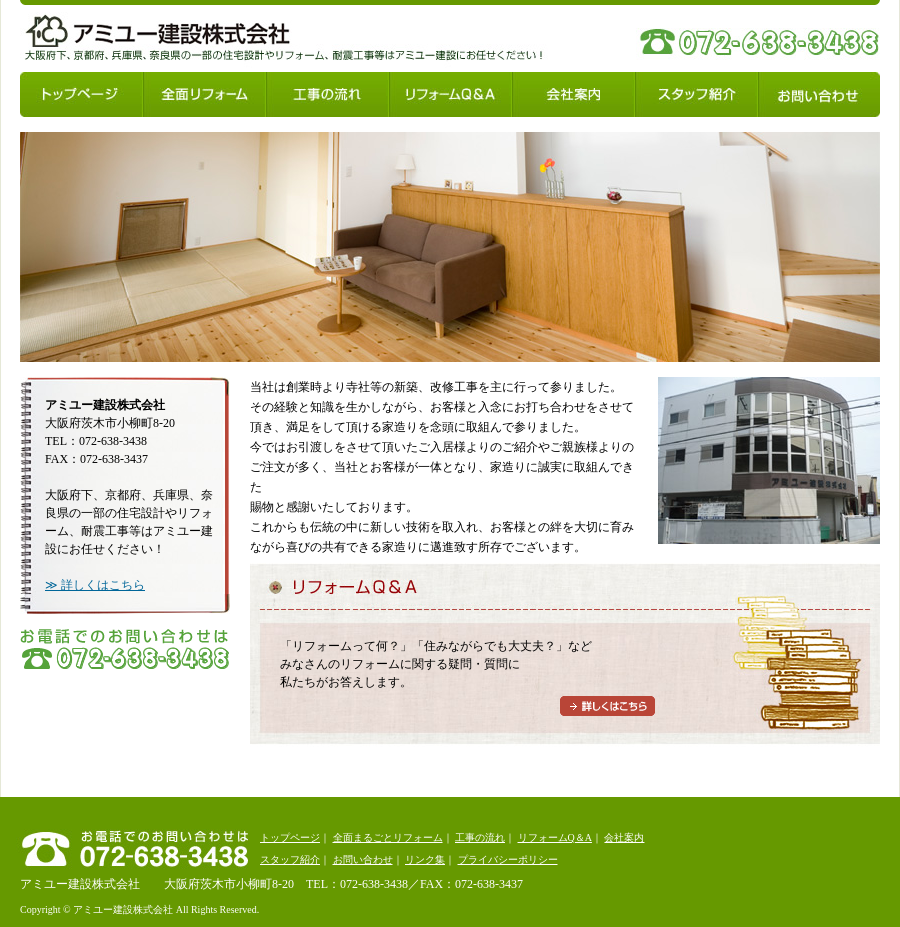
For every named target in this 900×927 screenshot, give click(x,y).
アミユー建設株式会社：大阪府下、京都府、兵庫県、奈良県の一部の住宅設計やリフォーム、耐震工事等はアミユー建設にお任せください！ (157, 42)
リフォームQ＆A (450, 94)
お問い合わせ (819, 94)
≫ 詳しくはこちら (95, 585)
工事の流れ (327, 94)
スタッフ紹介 (696, 94)
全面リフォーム (204, 94)
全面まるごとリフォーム (388, 837)
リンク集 (425, 859)
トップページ (81, 94)
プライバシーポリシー (508, 859)
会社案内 (573, 94)
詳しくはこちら (607, 706)
